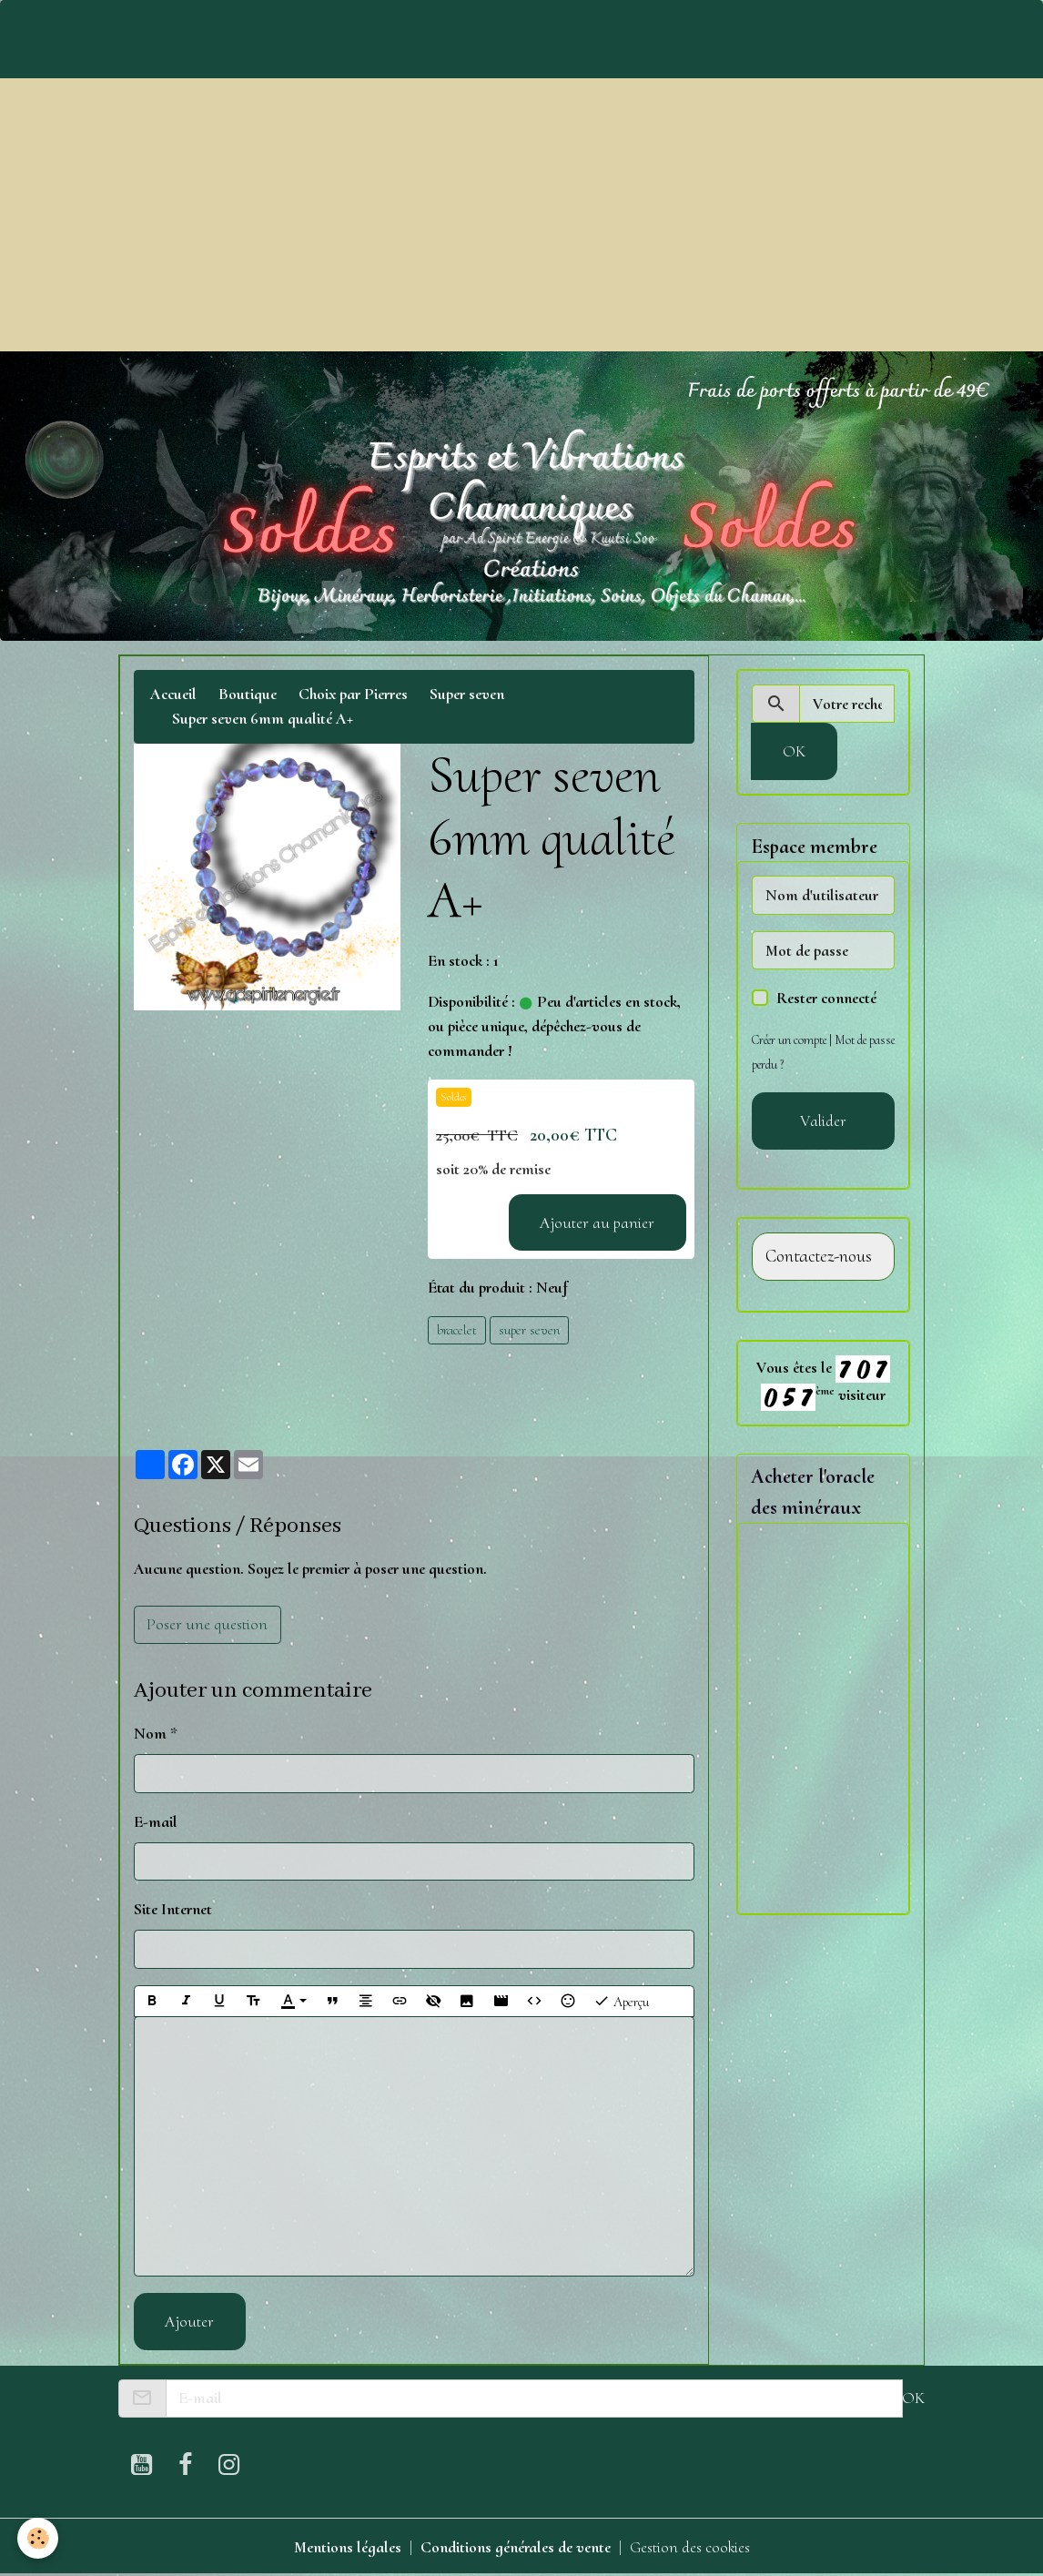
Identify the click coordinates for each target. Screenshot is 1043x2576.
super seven (529, 1330)
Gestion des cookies (690, 2547)
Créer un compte (789, 1040)
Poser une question (207, 1624)
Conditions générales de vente (515, 2547)
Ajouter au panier (597, 1222)
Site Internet (173, 1909)
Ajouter (189, 2321)
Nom (150, 1733)
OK (794, 751)
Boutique (247, 694)
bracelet (457, 1330)
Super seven (467, 694)
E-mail (155, 1821)
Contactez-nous (818, 1256)
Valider (823, 1121)
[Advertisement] (521, 214)
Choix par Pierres (353, 694)
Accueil (173, 694)
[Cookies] (38, 2538)
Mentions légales (347, 2547)
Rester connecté (826, 998)
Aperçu (621, 2001)
